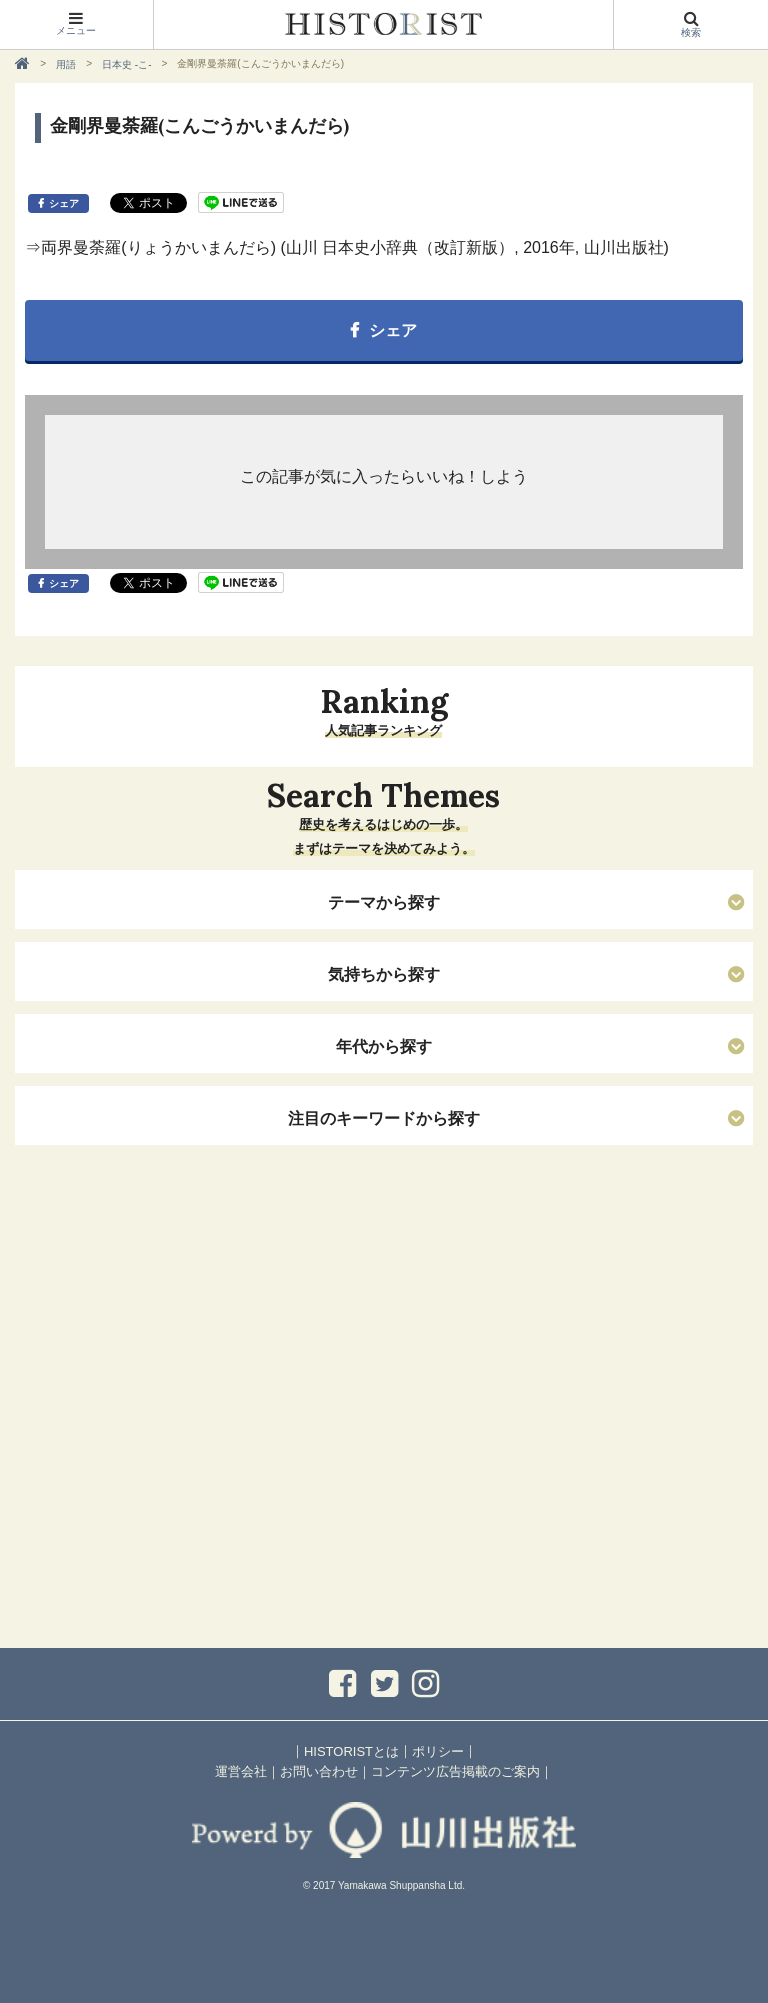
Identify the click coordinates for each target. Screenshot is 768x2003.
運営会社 (241, 1771)
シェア (64, 203)
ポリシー (438, 1751)
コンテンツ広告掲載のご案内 (455, 1771)
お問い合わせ (319, 1771)
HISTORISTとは (351, 1751)
